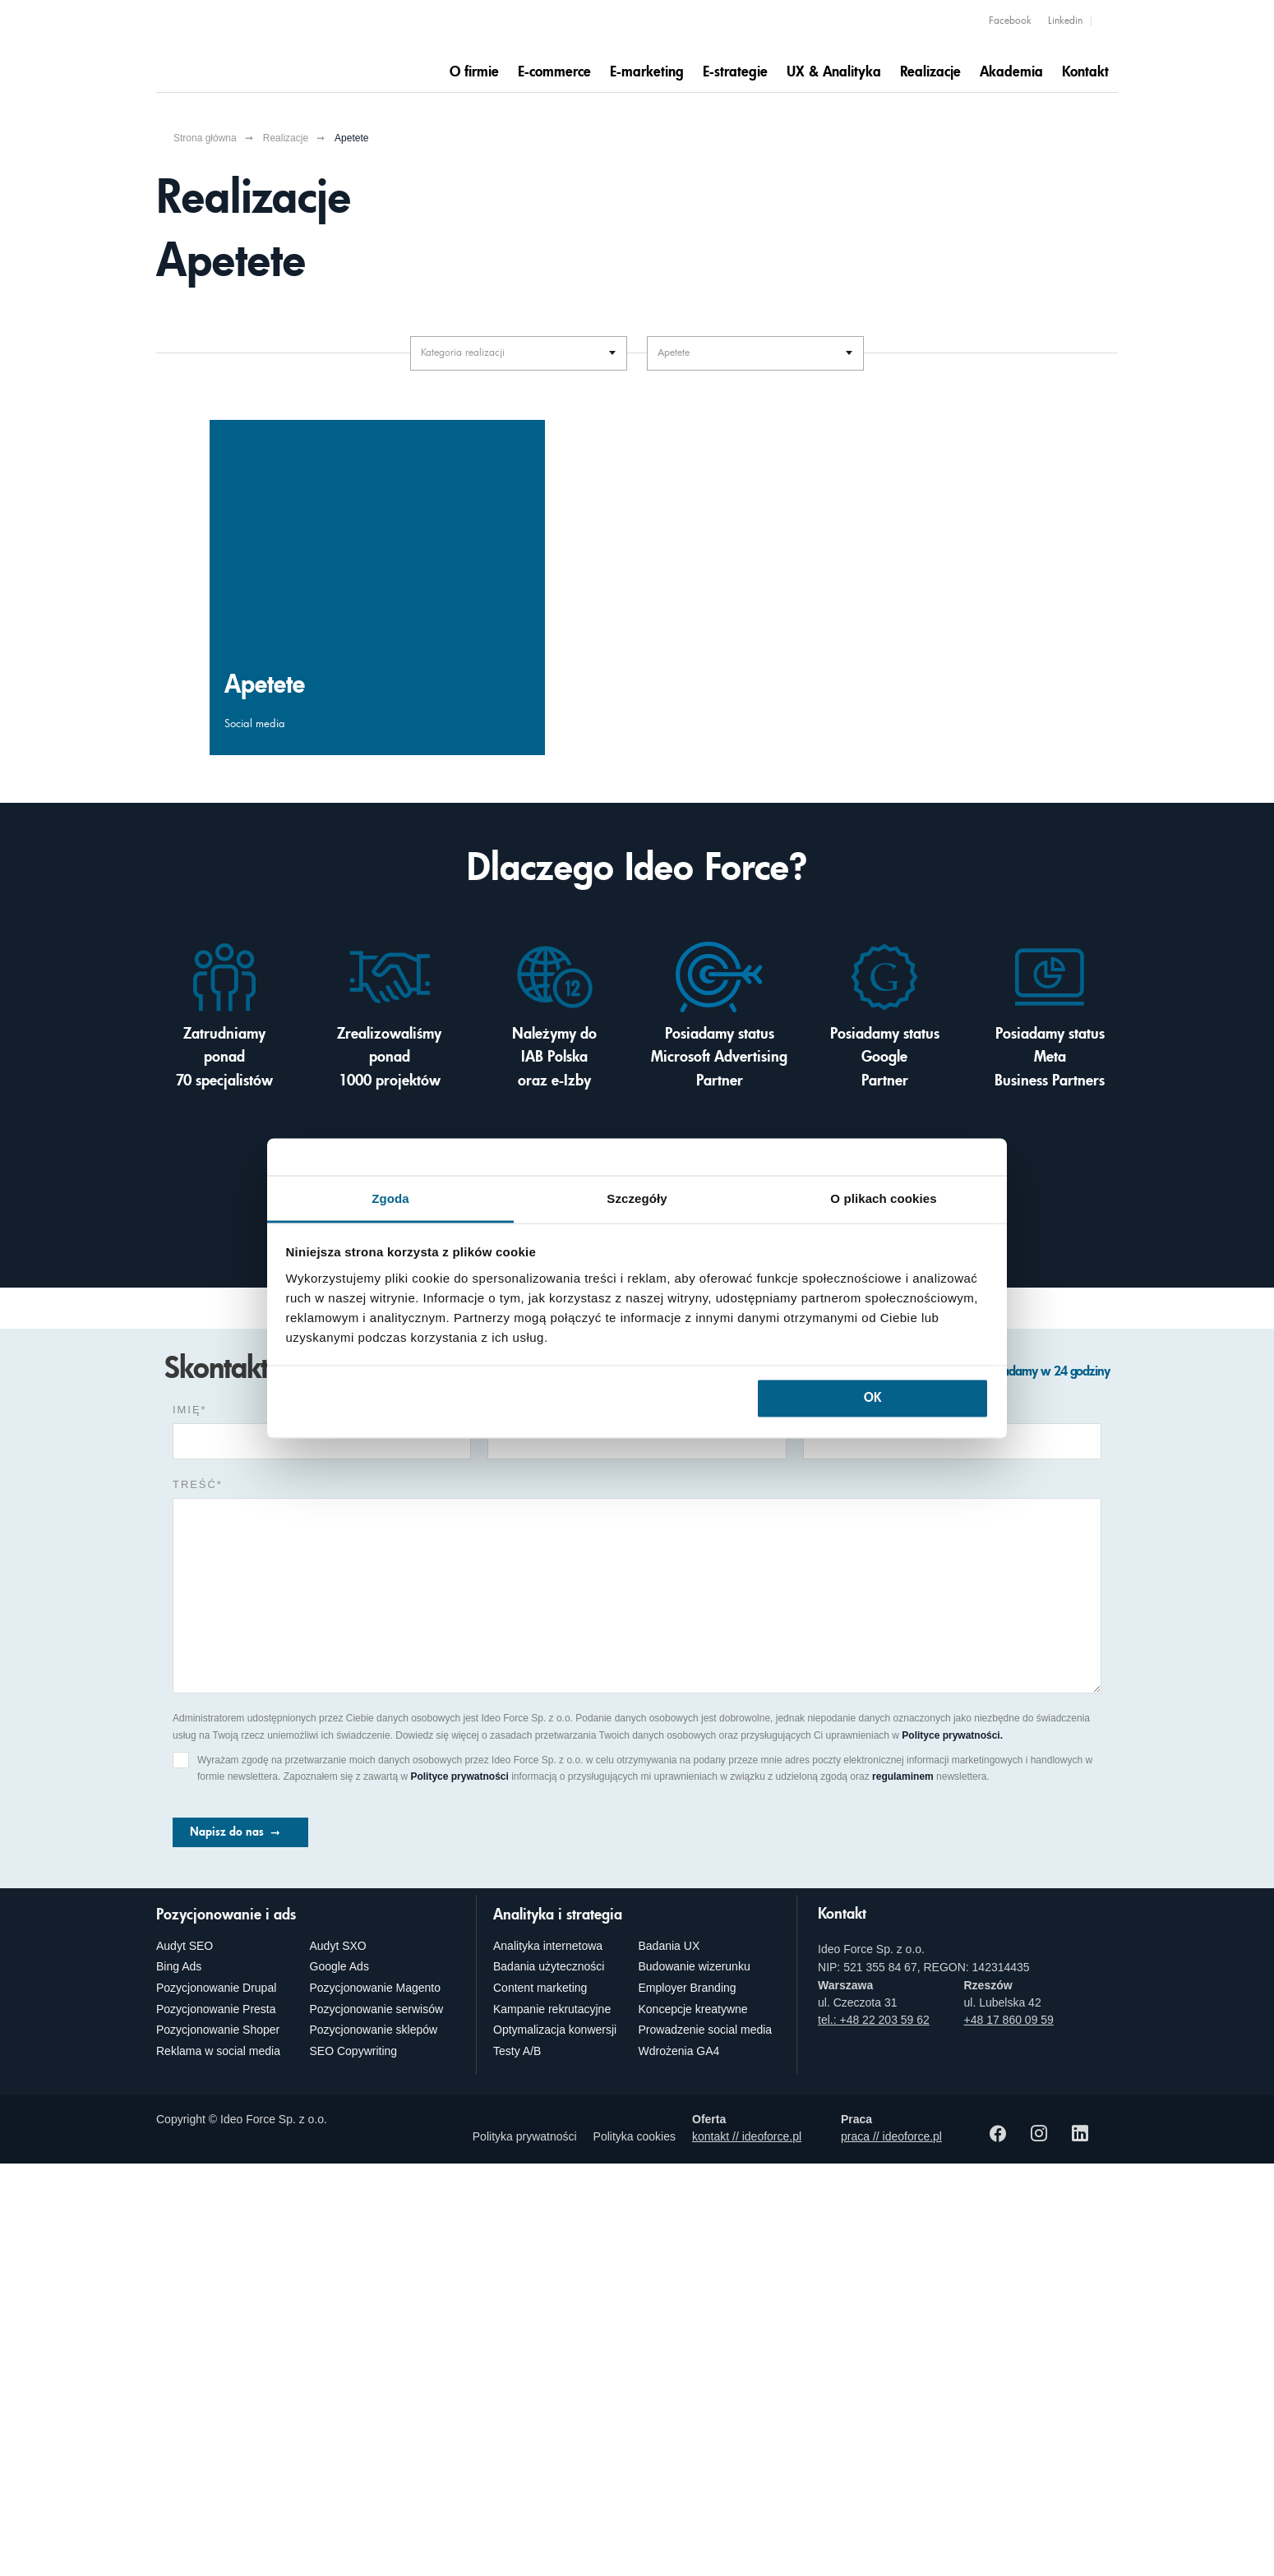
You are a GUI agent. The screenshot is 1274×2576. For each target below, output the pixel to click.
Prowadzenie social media (706, 2029)
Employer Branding (687, 1987)
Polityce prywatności (459, 1776)
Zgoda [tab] (390, 1198)
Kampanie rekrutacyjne (552, 2009)
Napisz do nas (227, 1832)
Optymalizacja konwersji (554, 2029)
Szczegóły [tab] (637, 1198)
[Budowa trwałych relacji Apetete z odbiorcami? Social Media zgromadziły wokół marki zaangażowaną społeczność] (377, 587)
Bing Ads (178, 1966)
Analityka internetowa (547, 1945)
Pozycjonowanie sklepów (374, 2029)
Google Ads (339, 1966)
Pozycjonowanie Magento (375, 1987)
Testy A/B (517, 2051)
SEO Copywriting (354, 2051)
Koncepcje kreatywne (693, 2009)
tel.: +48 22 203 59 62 (874, 2019)
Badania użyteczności (548, 1966)
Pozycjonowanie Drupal (216, 1987)
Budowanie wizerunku (694, 1966)
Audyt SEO (184, 1945)
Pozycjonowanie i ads (226, 1915)
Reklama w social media (218, 2051)
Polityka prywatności (525, 2136)
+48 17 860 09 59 (1009, 2019)
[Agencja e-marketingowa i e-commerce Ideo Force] (252, 44)
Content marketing (540, 1987)
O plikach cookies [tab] (883, 1198)
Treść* (198, 1484)
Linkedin (1065, 21)
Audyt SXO (338, 1945)
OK (872, 1399)
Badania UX (669, 1945)
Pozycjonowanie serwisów (377, 2009)
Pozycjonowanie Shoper (217, 2029)
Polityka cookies (634, 2136)
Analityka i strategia (557, 1915)
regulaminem (903, 1776)
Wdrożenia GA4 (679, 2051)
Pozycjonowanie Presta (216, 2009)
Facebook (1010, 21)
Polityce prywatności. (952, 1735)
